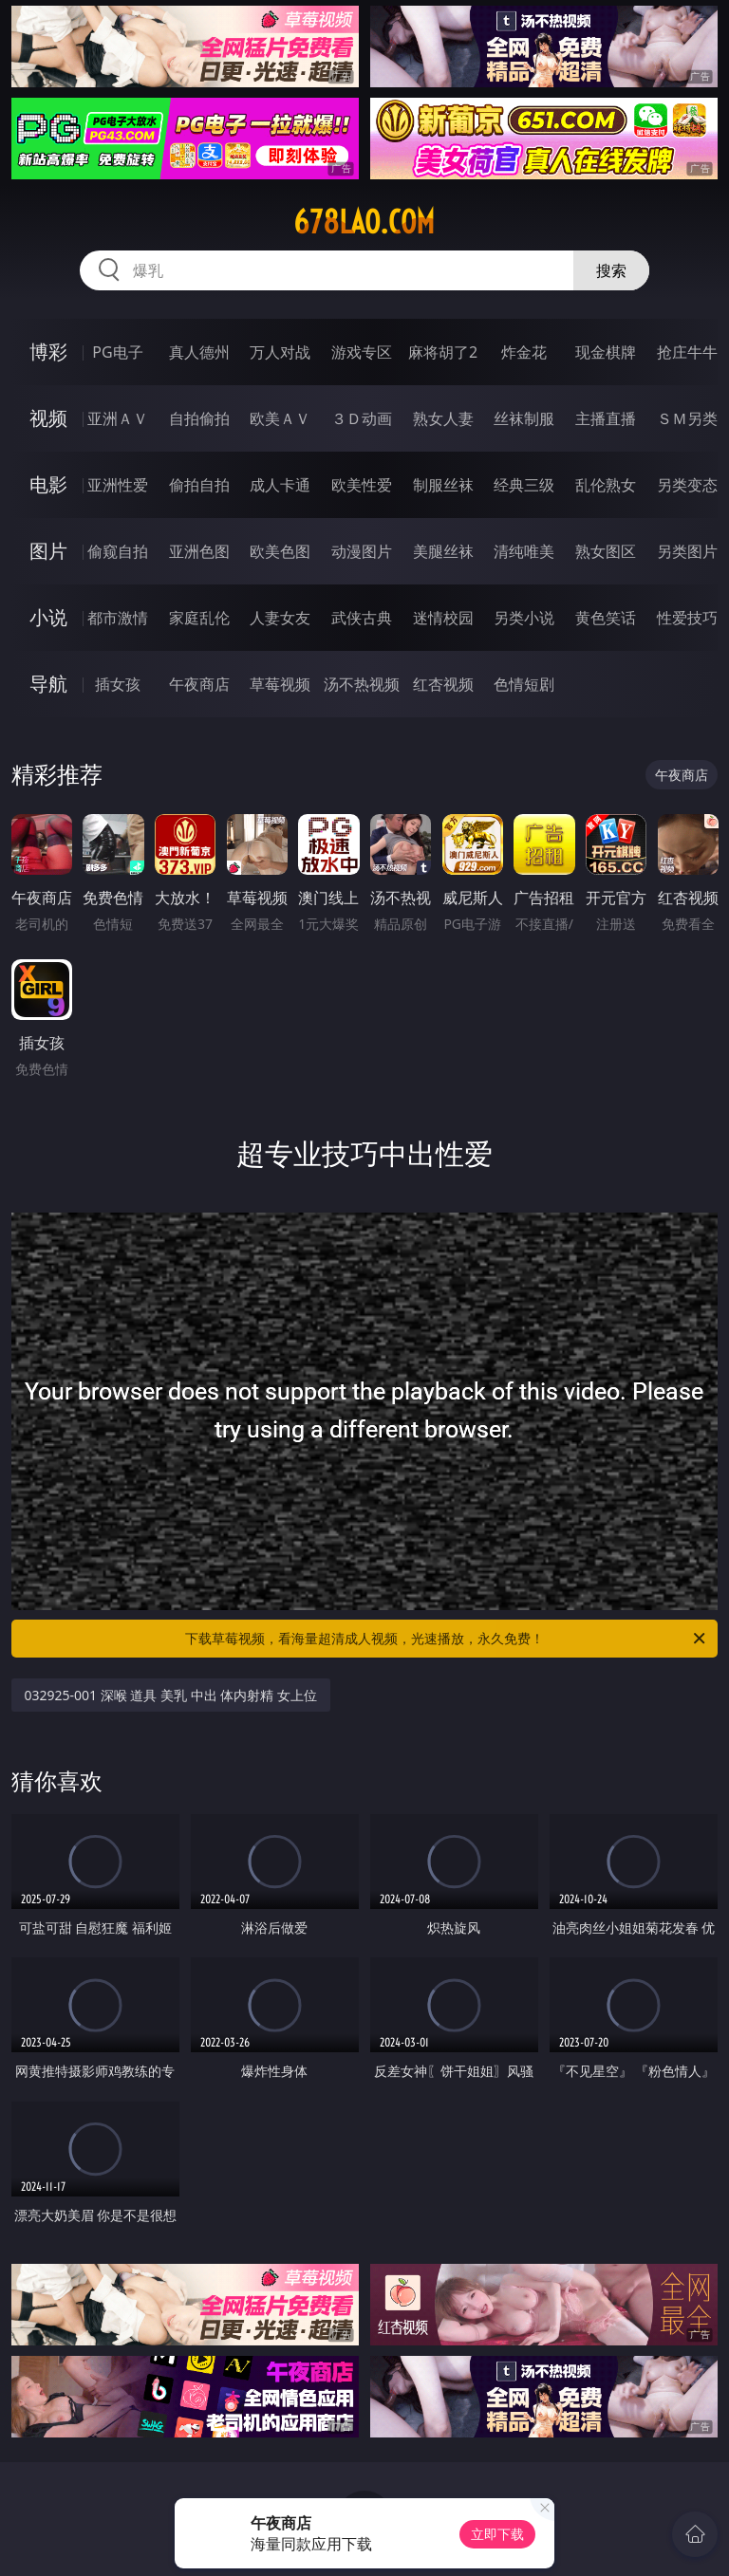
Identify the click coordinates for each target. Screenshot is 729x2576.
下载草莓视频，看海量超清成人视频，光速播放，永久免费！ (446, 1638)
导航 (48, 683)
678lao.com (364, 222)
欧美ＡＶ (280, 418)
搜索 (611, 270)
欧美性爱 (361, 484)
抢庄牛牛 (687, 352)
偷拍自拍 (199, 484)
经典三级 (524, 484)
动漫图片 (361, 551)
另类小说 (524, 617)
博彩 (48, 351)
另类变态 (687, 484)
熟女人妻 (443, 418)
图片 (48, 551)
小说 (48, 617)
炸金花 (524, 352)
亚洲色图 (199, 551)
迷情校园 (443, 617)
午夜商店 (199, 684)
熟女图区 (605, 551)
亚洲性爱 (117, 484)
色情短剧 (524, 684)
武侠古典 (361, 617)
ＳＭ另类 (687, 418)
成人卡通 (280, 484)
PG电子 (117, 352)
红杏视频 (443, 684)
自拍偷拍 (199, 418)
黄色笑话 (605, 617)
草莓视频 (280, 684)
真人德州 (199, 352)
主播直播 (605, 418)
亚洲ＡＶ (117, 418)
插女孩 (117, 684)
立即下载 (497, 2534)
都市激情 (117, 617)
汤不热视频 (362, 684)
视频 (48, 418)
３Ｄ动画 (361, 418)
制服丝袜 (443, 484)
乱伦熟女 (605, 484)
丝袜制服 (524, 418)
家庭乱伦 (199, 617)
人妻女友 (280, 617)
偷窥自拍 (117, 551)
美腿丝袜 (443, 551)
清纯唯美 (524, 551)
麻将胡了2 (442, 352)
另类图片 (687, 551)
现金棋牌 (605, 352)
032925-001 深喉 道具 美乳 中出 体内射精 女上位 (171, 1695)
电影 (48, 484)
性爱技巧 (687, 617)
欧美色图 (280, 551)
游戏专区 (361, 352)
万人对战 (280, 352)
